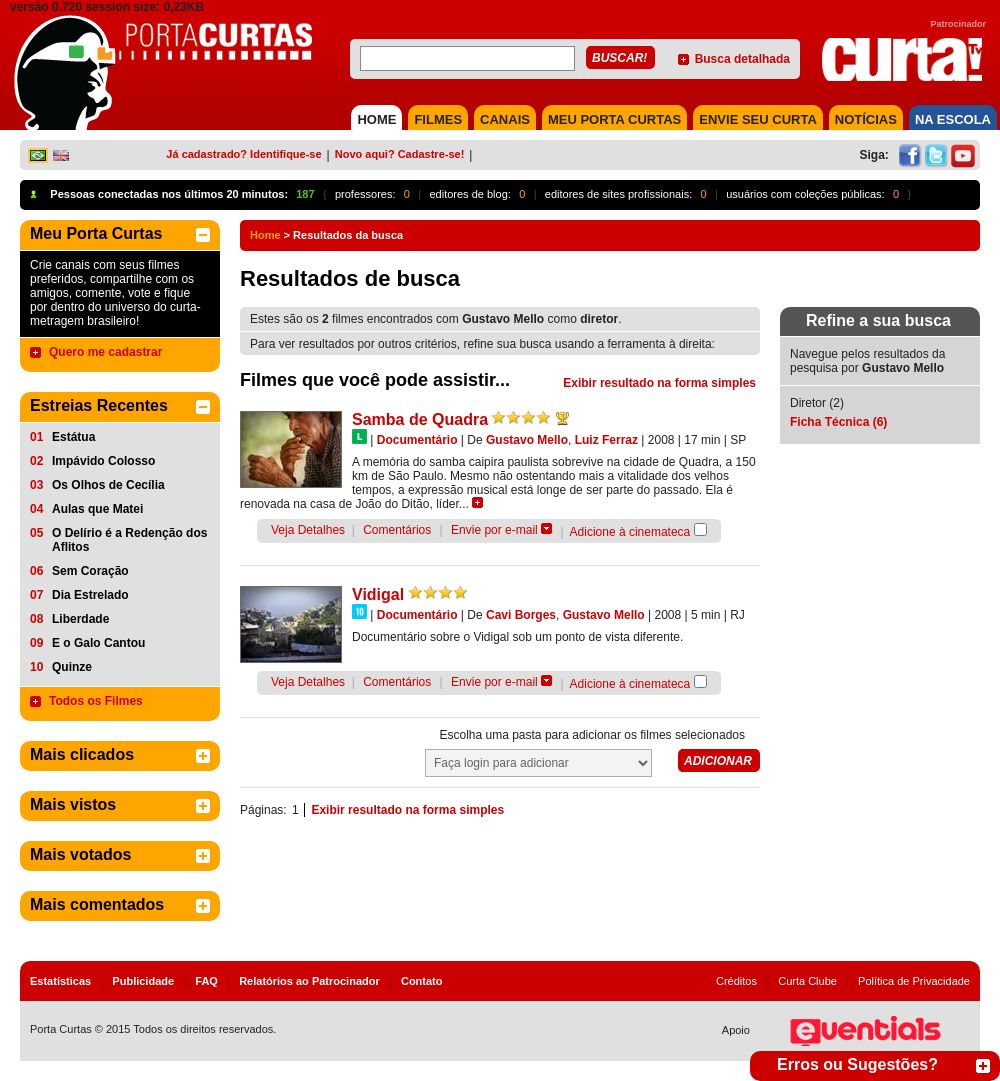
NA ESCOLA (953, 119)
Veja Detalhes (308, 530)
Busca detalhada (742, 59)
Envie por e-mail (494, 530)
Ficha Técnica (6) (838, 422)
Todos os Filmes (96, 701)
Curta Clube (807, 981)
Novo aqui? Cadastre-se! (400, 154)
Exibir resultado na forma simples (659, 383)
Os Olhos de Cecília (108, 485)
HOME (376, 119)
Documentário (417, 440)
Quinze (72, 667)
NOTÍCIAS (866, 119)
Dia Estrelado (90, 595)
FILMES (438, 119)
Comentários (397, 530)
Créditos (736, 981)
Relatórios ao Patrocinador (309, 981)
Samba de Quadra (420, 419)
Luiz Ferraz (606, 440)
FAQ (206, 981)
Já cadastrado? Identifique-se (243, 154)
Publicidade (143, 981)
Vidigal (378, 594)
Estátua (73, 437)
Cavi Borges (521, 615)
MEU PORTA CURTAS (614, 119)
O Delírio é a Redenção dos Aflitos (129, 540)
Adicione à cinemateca (630, 532)
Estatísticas (60, 981)
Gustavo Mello (527, 440)
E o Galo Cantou (98, 643)
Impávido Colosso (103, 461)
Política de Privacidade (914, 981)
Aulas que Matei (97, 509)
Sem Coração (90, 571)
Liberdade (80, 619)
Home (265, 235)
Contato (422, 981)
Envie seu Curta (758, 119)
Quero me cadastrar (105, 352)
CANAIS (505, 119)
